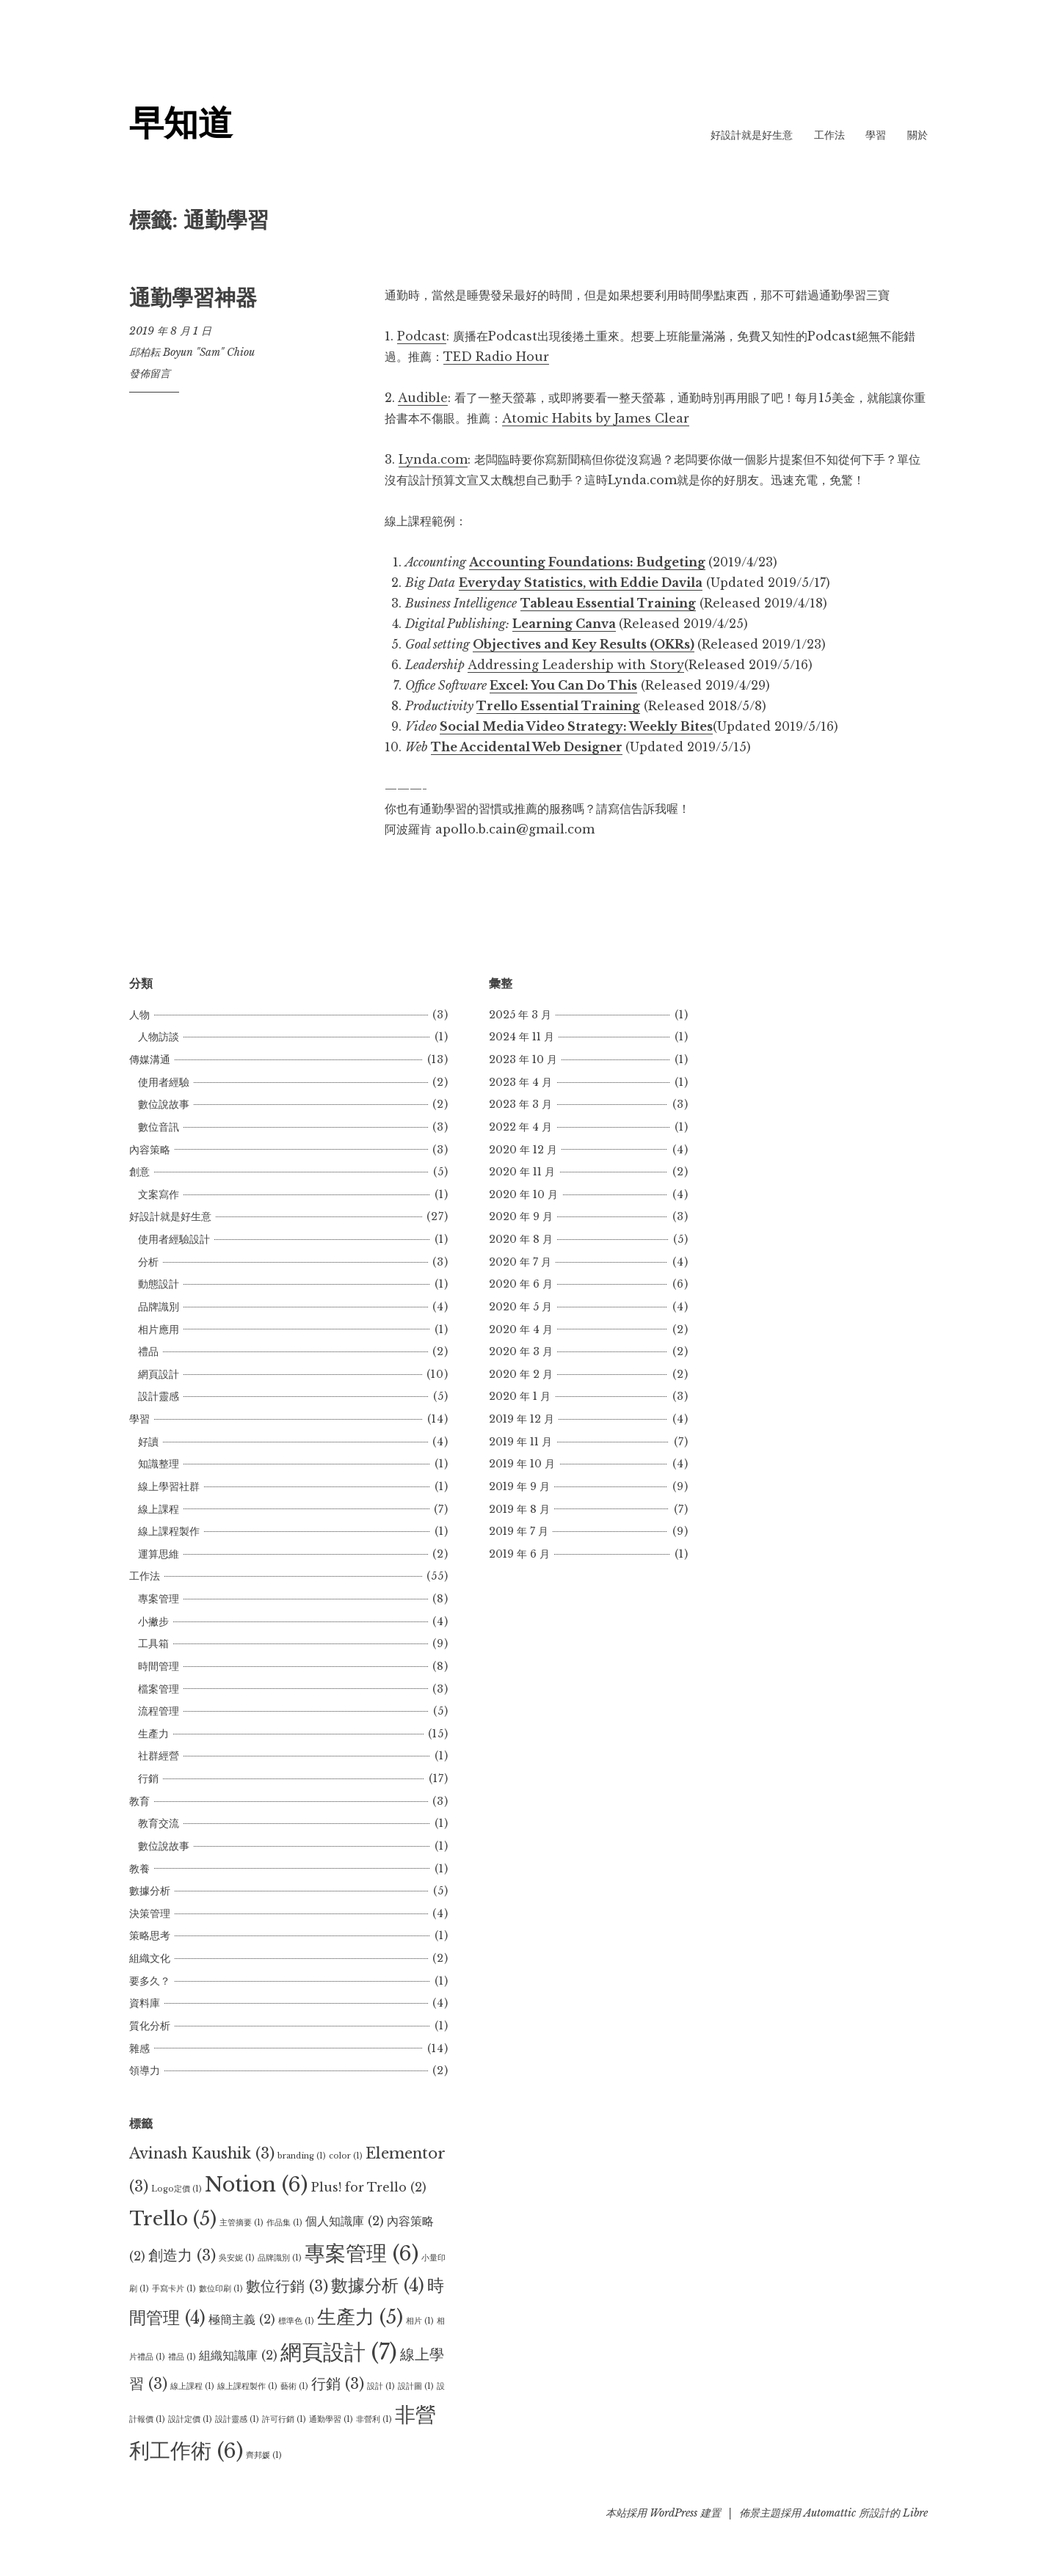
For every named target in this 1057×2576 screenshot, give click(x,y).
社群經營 (158, 1755)
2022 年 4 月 (520, 1127)
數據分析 (149, 1890)
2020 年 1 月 (520, 1396)
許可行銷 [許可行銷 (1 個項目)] (284, 2419)
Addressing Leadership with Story (576, 664)
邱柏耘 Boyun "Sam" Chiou (192, 352)
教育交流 (158, 1823)
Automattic (830, 2513)
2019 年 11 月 (520, 1441)
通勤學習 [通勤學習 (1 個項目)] (331, 2419)
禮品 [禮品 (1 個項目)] (182, 2357)
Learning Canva (564, 623)
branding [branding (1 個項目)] (301, 2156)
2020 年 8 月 (521, 1239)
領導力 (144, 2070)
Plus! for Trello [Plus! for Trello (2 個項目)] (368, 2187)
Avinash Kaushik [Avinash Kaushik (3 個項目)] (202, 2153)
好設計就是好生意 (752, 135)
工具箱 (153, 1643)
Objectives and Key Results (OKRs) (583, 644)
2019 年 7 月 (518, 1531)
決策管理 (149, 1913)
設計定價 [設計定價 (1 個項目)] (190, 2419)
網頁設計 (158, 1374)
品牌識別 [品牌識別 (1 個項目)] (280, 2258)
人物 (139, 1014)
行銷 (148, 1778)
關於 (917, 135)
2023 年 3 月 (520, 1104)
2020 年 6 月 (521, 1284)
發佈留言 (149, 373)
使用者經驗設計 (174, 1239)
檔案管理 (158, 1689)
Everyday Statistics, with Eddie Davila (580, 582)
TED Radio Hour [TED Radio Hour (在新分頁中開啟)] (496, 356)
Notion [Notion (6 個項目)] (256, 2184)
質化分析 (149, 2025)
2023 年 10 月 (523, 1059)
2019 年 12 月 (521, 1419)
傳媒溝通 (149, 1059)
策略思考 (149, 1935)
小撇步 (153, 1621)
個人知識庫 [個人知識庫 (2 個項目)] (344, 2221)
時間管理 (158, 1666)
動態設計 (158, 1284)
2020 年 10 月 (523, 1194)
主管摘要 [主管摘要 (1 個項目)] (241, 2222)
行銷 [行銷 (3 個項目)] (337, 2384)
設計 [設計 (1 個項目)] (381, 2386)
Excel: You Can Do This (563, 685)
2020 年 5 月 (520, 1306)
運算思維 (158, 1554)
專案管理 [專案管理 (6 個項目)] (361, 2253)
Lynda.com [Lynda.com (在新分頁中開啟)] (433, 459)
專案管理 (158, 1598)
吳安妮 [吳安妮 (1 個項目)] (237, 2258)
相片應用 (158, 1329)
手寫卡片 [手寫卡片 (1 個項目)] (174, 2289)
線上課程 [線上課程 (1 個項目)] (192, 2386)
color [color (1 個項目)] (346, 2156)
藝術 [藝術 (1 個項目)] (294, 2386)
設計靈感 (158, 1396)
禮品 (148, 1351)
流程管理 (158, 1711)
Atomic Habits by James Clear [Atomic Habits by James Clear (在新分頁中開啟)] (595, 418)
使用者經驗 (163, 1082)
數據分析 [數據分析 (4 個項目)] (377, 2285)
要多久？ (149, 1981)
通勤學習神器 (193, 298)
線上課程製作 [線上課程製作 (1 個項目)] (247, 2386)
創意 (139, 1171)
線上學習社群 (169, 1486)
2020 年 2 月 (521, 1374)
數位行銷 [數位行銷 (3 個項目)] (287, 2286)
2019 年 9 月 (519, 1486)
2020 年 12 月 (523, 1149)
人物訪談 (158, 1036)
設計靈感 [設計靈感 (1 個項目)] (237, 2419)
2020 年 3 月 (521, 1351)
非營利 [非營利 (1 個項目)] (374, 2419)
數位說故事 (163, 1104)
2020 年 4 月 (521, 1329)
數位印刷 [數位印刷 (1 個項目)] (221, 2289)
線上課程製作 (169, 1531)
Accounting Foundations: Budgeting (587, 562)
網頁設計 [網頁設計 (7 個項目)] (338, 2352)
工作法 (829, 135)
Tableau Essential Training (608, 603)
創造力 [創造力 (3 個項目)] (182, 2255)
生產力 (153, 1733)
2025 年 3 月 (520, 1014)
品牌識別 (158, 1306)
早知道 (181, 123)
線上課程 (158, 1509)
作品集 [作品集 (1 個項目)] (284, 2222)
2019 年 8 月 (519, 1509)
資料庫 (144, 2003)
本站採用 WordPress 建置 (663, 2513)
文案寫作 (158, 1194)
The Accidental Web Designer (526, 747)
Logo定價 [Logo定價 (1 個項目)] (176, 2189)
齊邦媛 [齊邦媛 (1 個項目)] (264, 2455)
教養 (139, 1868)
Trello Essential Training (558, 705)
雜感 (139, 2048)
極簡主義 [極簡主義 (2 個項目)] (241, 2319)
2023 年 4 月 (520, 1082)
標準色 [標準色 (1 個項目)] (296, 2321)
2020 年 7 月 (520, 1262)
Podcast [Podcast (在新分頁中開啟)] (421, 336)
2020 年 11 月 (522, 1171)
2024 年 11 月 (521, 1036)
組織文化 (149, 1958)
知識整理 (158, 1463)
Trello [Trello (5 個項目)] (173, 2218)
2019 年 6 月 (519, 1554)
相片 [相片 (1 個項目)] (420, 2321)
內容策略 (149, 1149)
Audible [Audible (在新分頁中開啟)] (423, 397)
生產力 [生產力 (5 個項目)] (360, 2317)
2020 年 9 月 (521, 1216)
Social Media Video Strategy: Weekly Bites (576, 726)
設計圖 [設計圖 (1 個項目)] (416, 2386)
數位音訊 (158, 1127)
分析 (148, 1262)
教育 (139, 1801)
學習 (875, 135)
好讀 (148, 1441)
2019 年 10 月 (522, 1463)
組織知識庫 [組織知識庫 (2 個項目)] (238, 2355)
